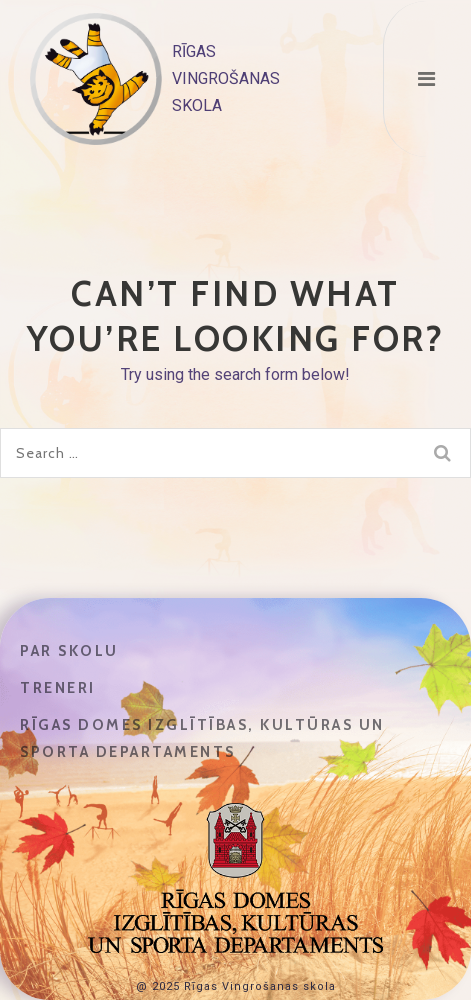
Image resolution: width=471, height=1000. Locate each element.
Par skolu (69, 651)
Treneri (58, 688)
